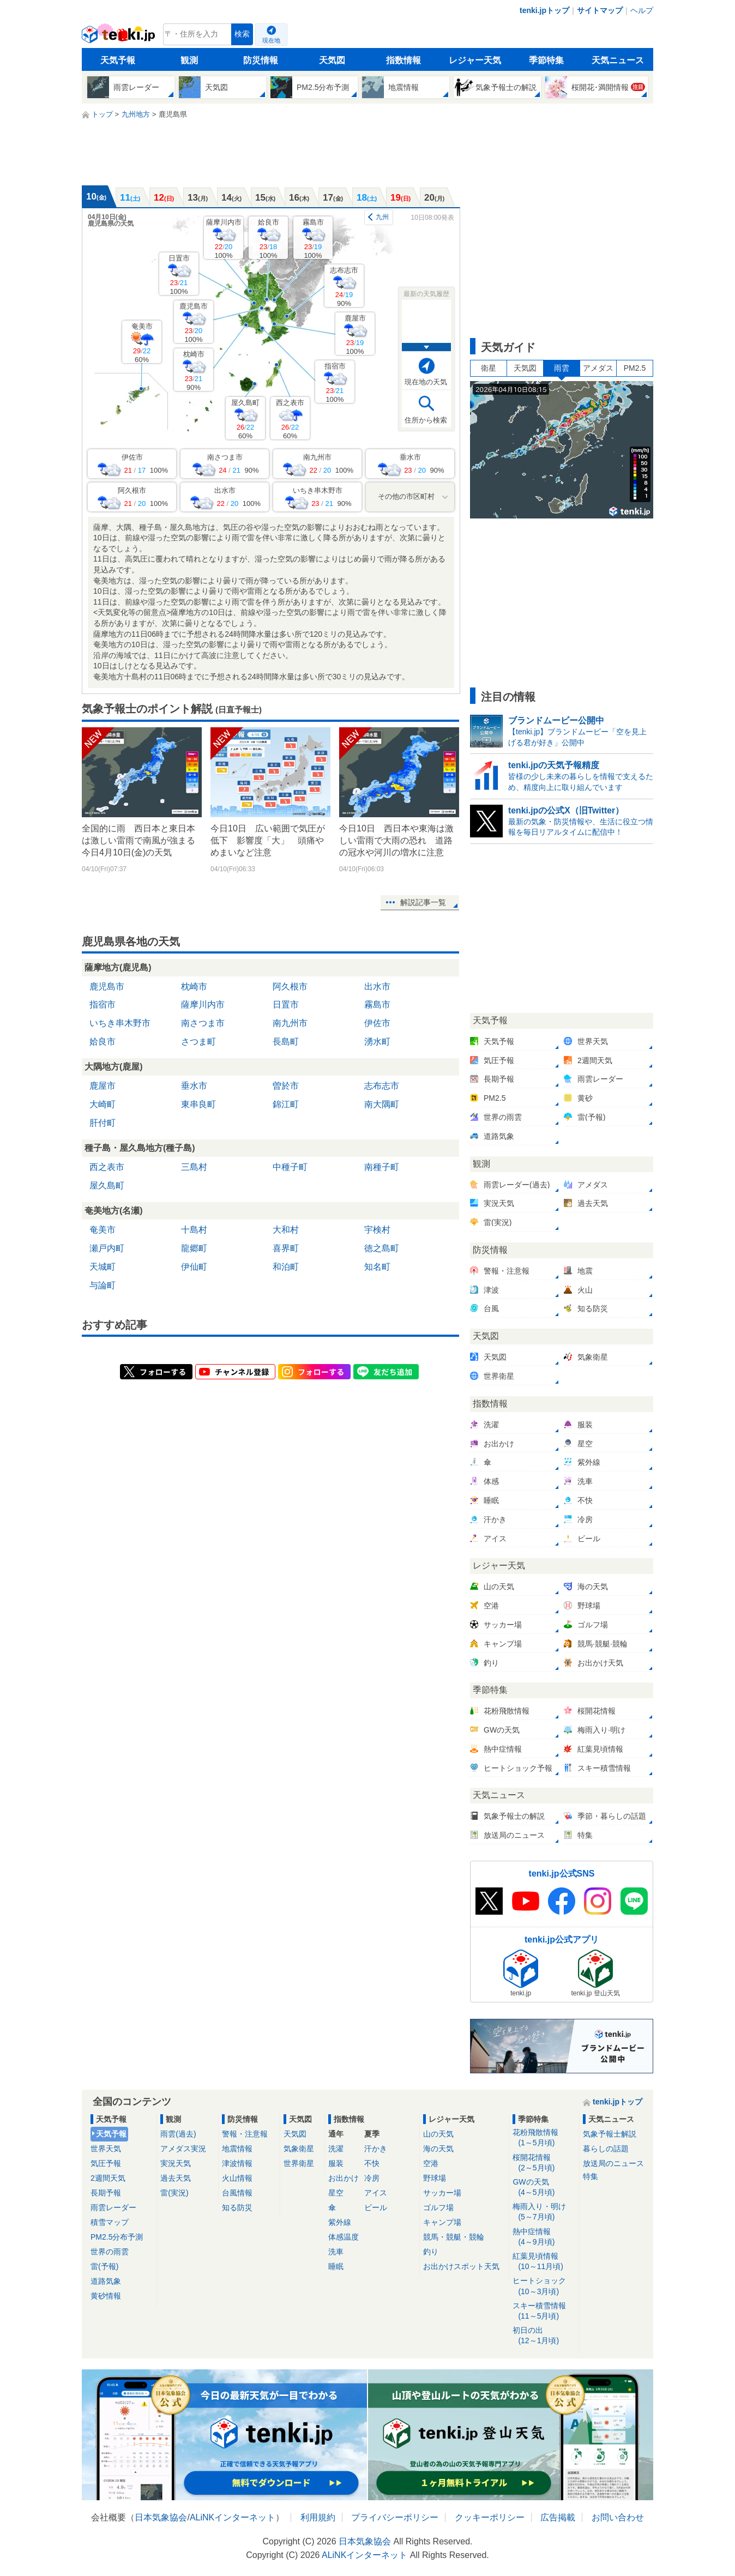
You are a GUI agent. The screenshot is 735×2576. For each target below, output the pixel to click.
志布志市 (344, 286)
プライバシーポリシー (394, 2517)
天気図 (332, 60)
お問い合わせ (618, 2517)
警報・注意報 (245, 2133)
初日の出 (544, 2336)
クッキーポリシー (490, 2517)
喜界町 (286, 1248)
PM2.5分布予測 (117, 2237)
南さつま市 (203, 1023)
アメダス (598, 368)
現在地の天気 (426, 382)
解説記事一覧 (423, 902)
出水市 (377, 986)
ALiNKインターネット (232, 2517)
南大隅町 (381, 1104)
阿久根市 (290, 986)
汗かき (375, 2148)
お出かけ (343, 2178)
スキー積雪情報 (544, 2311)
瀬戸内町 (106, 1248)
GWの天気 (544, 2187)
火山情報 (237, 2178)
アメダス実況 (183, 2148)
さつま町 (198, 1041)
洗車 (336, 2251)
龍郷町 (194, 1248)
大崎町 (102, 1104)
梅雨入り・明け (544, 2212)
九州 (382, 217)
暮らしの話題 (606, 2148)
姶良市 (268, 238)
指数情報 (403, 60)
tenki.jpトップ (544, 10)
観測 (189, 60)
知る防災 (237, 2207)
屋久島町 (245, 419)
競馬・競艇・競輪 (453, 2237)
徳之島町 (381, 1248)
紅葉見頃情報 (544, 2262)
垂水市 (194, 1085)
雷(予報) (104, 2266)
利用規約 (317, 2517)
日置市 (179, 274)
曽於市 (286, 1085)
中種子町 (290, 1167)
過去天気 (175, 2178)
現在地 (271, 40)
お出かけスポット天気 (461, 2266)
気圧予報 (106, 2163)
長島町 (286, 1041)
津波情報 (237, 2163)
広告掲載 (557, 2517)
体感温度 (343, 2237)
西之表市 (290, 419)
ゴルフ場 (438, 2207)
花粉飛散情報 (544, 2138)
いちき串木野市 (119, 1023)
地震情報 (237, 2148)
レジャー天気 (475, 60)
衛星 (488, 368)
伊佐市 (377, 1023)
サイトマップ (600, 10)
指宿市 (335, 382)
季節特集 (546, 60)
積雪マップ (110, 2222)
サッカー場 (442, 2192)
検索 (242, 34)
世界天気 (106, 2148)
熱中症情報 (544, 2237)
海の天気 (438, 2148)
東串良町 (198, 1104)
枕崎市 (194, 370)
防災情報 (260, 60)
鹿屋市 (355, 334)
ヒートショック (544, 2286)
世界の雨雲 (110, 2251)
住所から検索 (426, 420)
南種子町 (381, 1167)
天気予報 (117, 60)
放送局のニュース (613, 2163)
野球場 (434, 2178)
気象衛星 (299, 2148)
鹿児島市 (193, 322)
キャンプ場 (442, 2222)
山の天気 (438, 2133)
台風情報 (237, 2192)
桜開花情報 (544, 2163)
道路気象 (106, 2281)
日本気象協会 (161, 2517)
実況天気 (175, 2163)
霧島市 (313, 238)
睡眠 (336, 2266)
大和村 (286, 1229)
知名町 (377, 1266)
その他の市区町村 (406, 496)
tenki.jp (120, 37)
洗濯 (336, 2148)
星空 (336, 2192)
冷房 (371, 2178)
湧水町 (377, 1041)
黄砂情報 (106, 2295)
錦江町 (286, 1104)
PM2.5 (635, 368)
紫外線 (339, 2222)
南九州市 (290, 1023)
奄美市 (142, 342)
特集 (590, 2176)
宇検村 (377, 1229)
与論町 (102, 1285)
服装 (336, 2163)
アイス (375, 2192)
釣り (430, 2251)
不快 (371, 2163)
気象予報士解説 (609, 2133)
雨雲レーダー (113, 2207)
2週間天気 (108, 2178)
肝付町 (102, 1122)
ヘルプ (641, 10)
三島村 (194, 1167)
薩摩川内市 (224, 238)
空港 (430, 2163)
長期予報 (106, 2192)
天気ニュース (618, 60)
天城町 (102, 1266)
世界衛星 (299, 2163)
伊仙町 (194, 1266)
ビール (375, 2207)
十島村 (194, 1229)
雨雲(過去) (178, 2133)
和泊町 (286, 1266)
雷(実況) (174, 2192)
